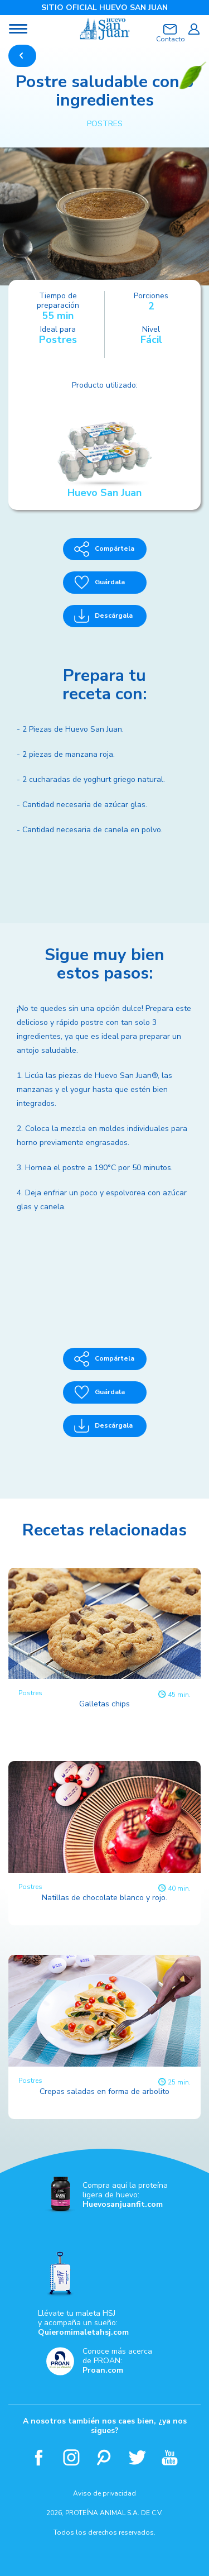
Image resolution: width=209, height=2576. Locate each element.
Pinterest (104, 2457)
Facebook (38, 2457)
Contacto (170, 39)
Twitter (137, 2457)
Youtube (170, 2457)
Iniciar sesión (193, 29)
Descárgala (103, 615)
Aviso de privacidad (104, 2493)
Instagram (71, 2457)
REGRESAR (22, 56)
